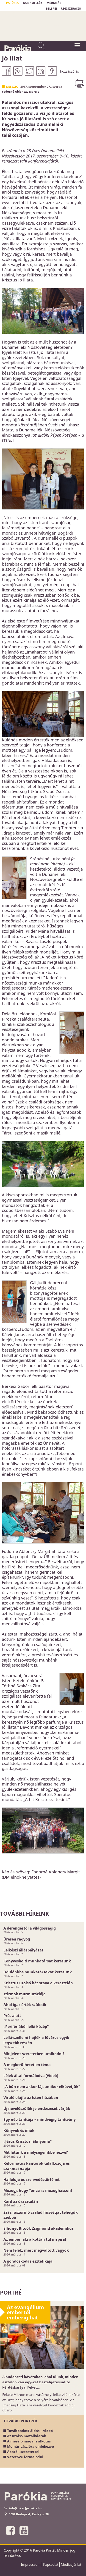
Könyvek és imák (18, 2130)
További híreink (24, 1913)
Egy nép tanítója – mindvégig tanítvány (39, 2119)
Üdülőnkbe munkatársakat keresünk (37, 1972)
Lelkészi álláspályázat (23, 1950)
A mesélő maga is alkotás (29, 2441)
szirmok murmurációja (24, 1993)
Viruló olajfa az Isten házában (30, 2097)
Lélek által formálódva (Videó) (30, 2075)
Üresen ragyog (16, 1939)
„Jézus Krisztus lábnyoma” (27, 2141)
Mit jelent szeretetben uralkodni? (33, 2053)
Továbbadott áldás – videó (30, 2430)
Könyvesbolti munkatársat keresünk (37, 1961)
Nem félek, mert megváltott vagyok (36, 2250)
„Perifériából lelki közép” (26, 2026)
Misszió (12, 86)
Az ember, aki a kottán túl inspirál (34, 2239)
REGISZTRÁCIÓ (71, 9)
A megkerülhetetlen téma (27, 2064)
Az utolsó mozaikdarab (26, 2436)
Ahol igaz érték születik (24, 2004)
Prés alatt (12, 2015)
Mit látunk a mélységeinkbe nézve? (35, 2152)
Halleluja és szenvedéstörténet (31, 2179)
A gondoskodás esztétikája (28, 2261)
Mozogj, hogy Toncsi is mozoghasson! (37, 2190)
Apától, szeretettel (23, 2451)
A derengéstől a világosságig (29, 1928)
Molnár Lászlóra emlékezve (30, 2446)
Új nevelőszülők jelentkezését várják (36, 2108)
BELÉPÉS (52, 9)
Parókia (17, 48)
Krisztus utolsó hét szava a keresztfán (38, 1982)
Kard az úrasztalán (20, 2201)
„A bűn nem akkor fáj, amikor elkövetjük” (41, 2086)
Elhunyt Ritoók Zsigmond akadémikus (38, 2228)
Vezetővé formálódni (25, 2457)
